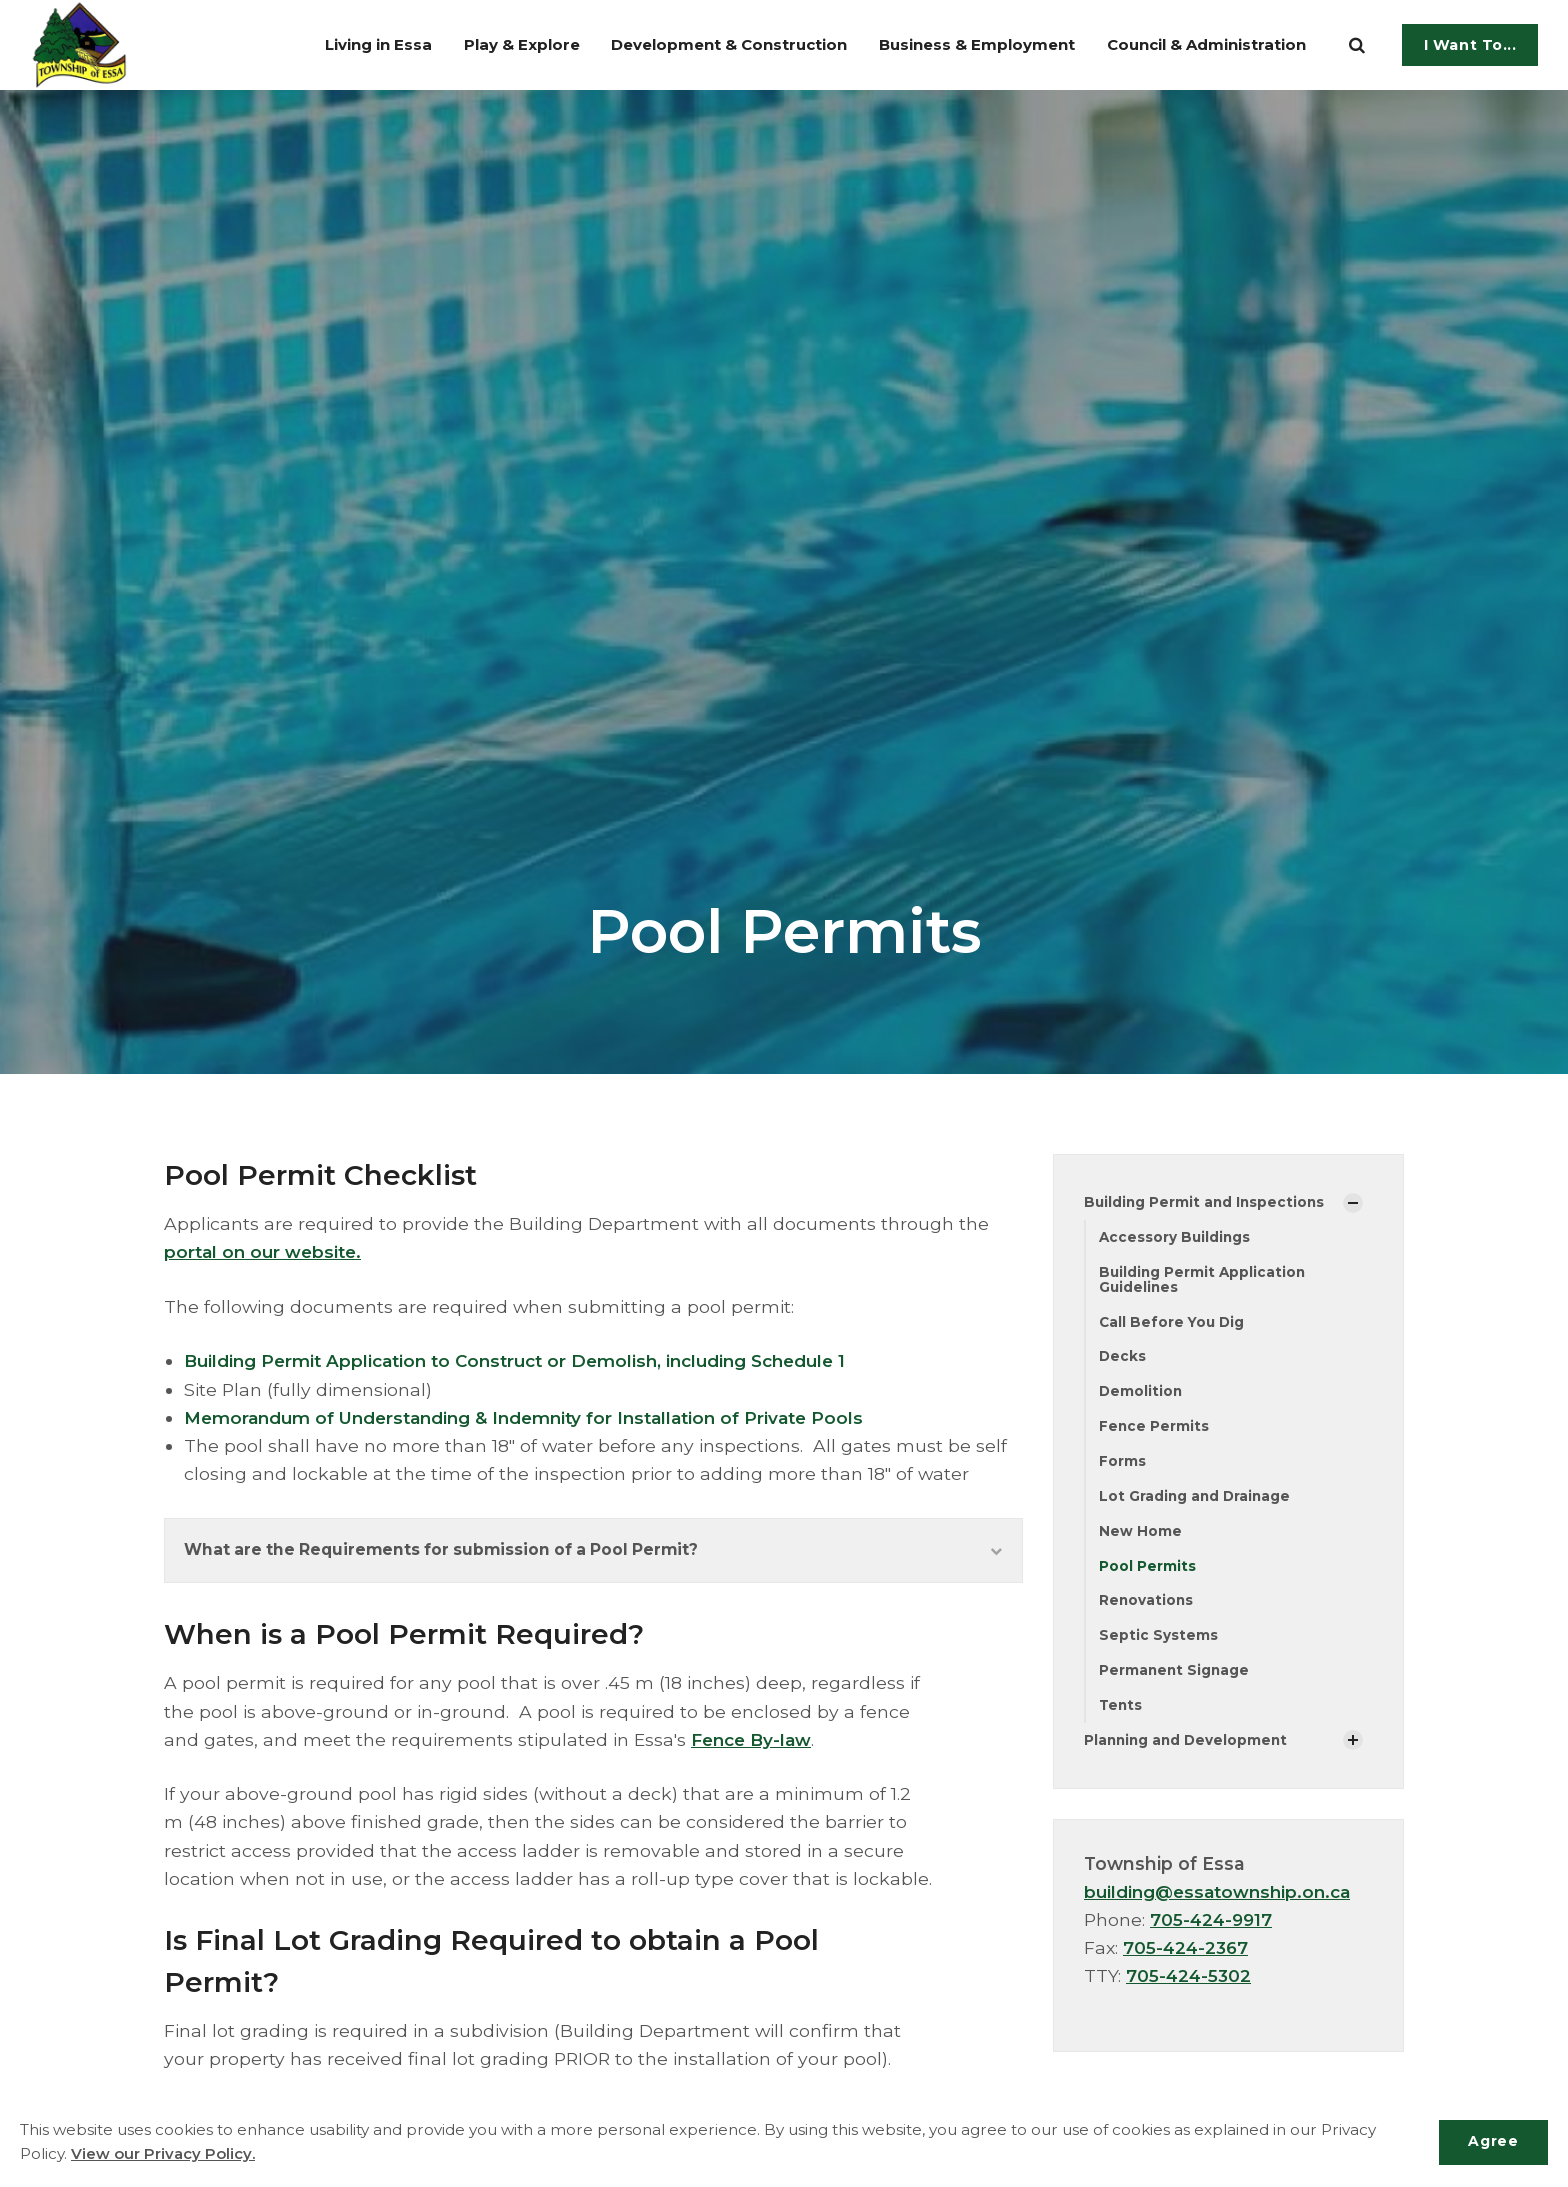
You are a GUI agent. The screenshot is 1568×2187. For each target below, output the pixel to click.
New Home (1140, 1536)
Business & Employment (960, 44)
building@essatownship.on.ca (1222, 1900)
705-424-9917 (1213, 1928)
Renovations (1147, 1607)
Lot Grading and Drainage (1196, 1501)
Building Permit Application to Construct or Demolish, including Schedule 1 (528, 1360)
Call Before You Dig (1173, 1324)
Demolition (1141, 1394)
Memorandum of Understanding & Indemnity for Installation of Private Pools (536, 1417)
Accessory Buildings (1176, 1238)
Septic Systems (1158, 1642)
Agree (1491, 2142)
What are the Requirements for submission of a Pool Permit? (593, 1551)
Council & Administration (1202, 44)
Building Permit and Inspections (1206, 1202)
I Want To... (1470, 45)
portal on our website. (266, 1251)
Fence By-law (754, 1741)
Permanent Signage (1175, 1678)
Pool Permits (1147, 1571)
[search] (1357, 45)
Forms (1122, 1465)
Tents (1121, 1713)
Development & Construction (696, 44)
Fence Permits (1154, 1430)
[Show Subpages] (1353, 1203)
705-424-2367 (1187, 1956)
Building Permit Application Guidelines (1204, 1280)
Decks (1123, 1359)
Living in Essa (329, 44)
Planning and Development (1188, 1748)
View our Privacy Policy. (163, 2154)
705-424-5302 (1190, 1984)
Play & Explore (481, 44)
